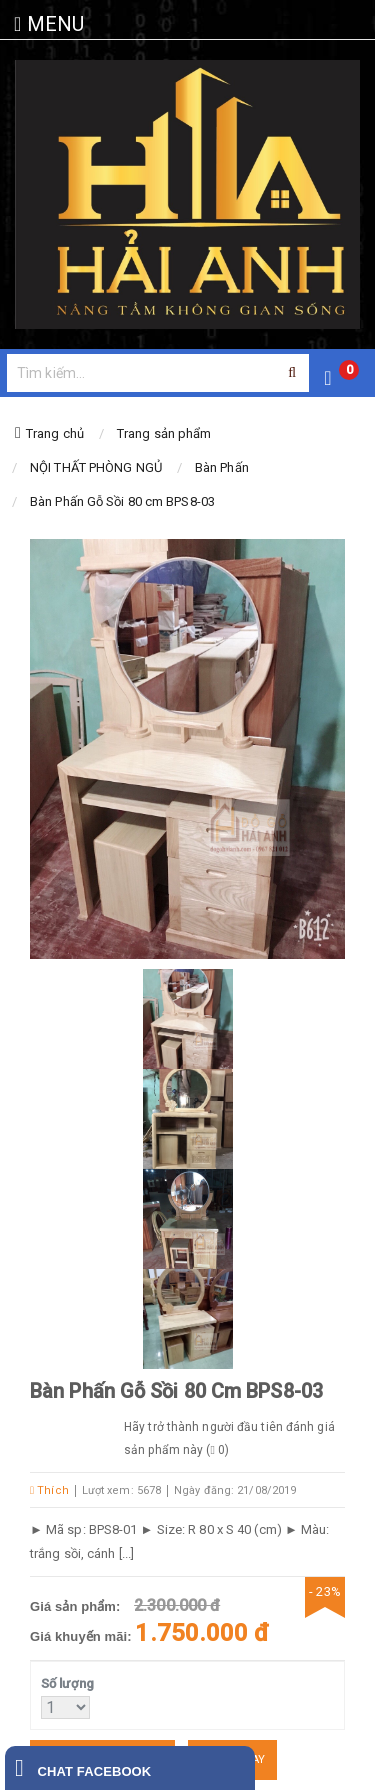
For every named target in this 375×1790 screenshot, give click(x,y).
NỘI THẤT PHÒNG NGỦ (96, 467)
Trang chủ (55, 433)
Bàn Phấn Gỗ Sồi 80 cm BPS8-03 (122, 501)
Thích (49, 1490)
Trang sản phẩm (164, 433)
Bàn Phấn (222, 467)
